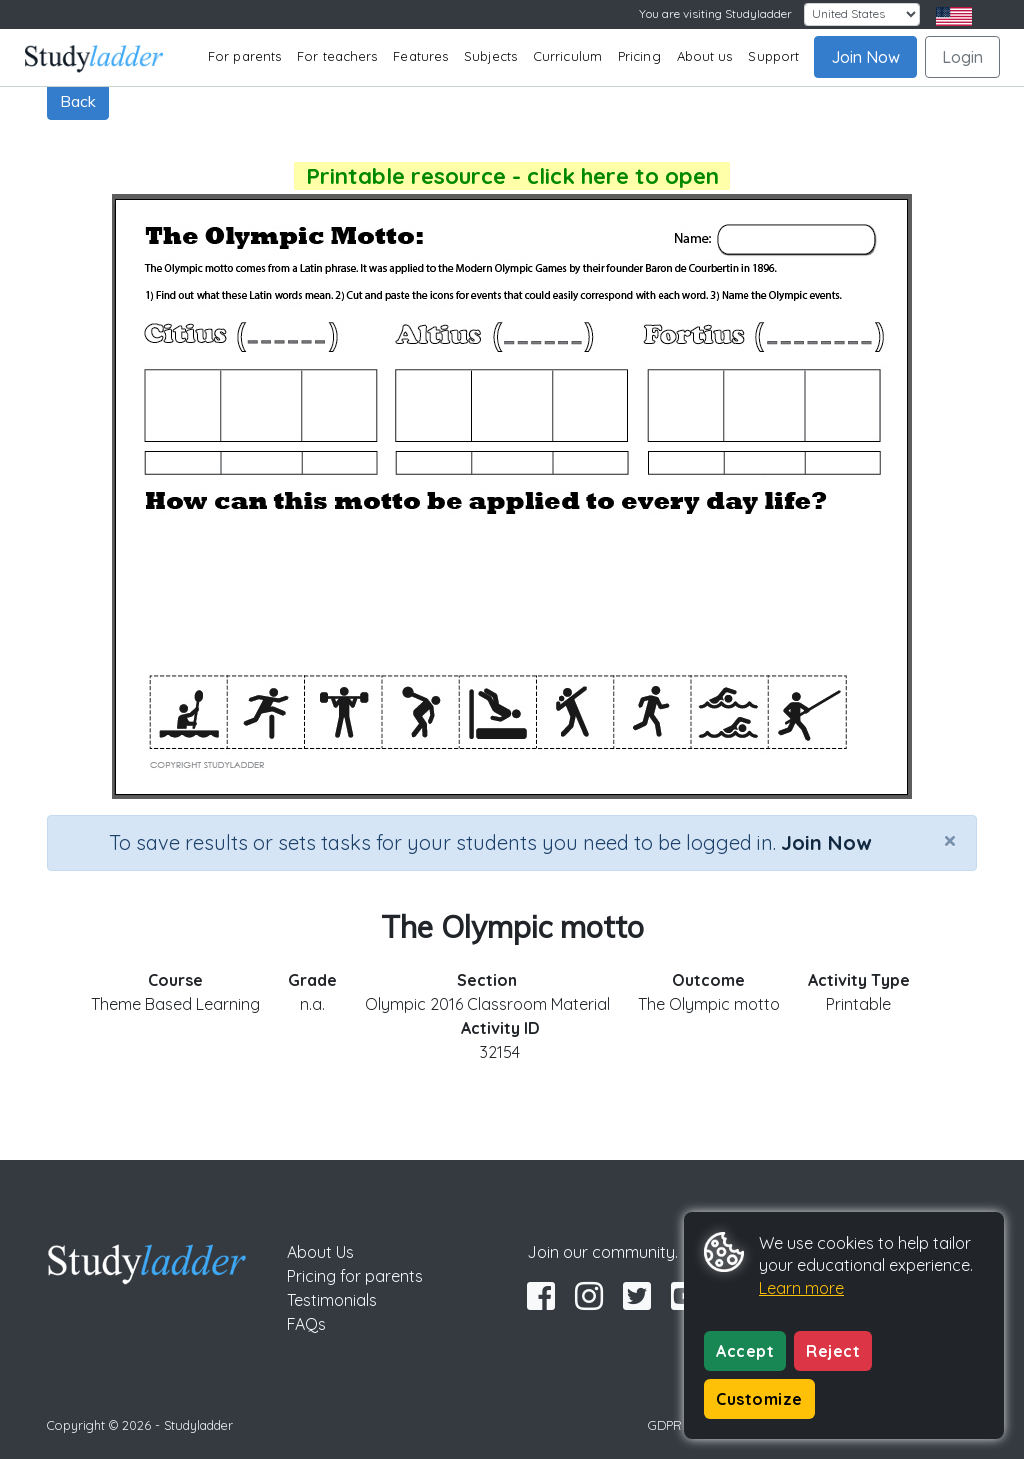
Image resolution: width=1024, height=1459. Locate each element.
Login (962, 57)
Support (773, 56)
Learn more (801, 1288)
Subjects (490, 56)
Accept (745, 1351)
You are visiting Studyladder (715, 13)
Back (78, 101)
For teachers (337, 56)
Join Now (865, 57)
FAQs (306, 1324)
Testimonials (332, 1300)
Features (420, 56)
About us (705, 56)
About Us (320, 1252)
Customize (759, 1399)
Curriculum (567, 56)
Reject (833, 1351)
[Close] (950, 840)
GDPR (665, 1425)
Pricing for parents (355, 1276)
